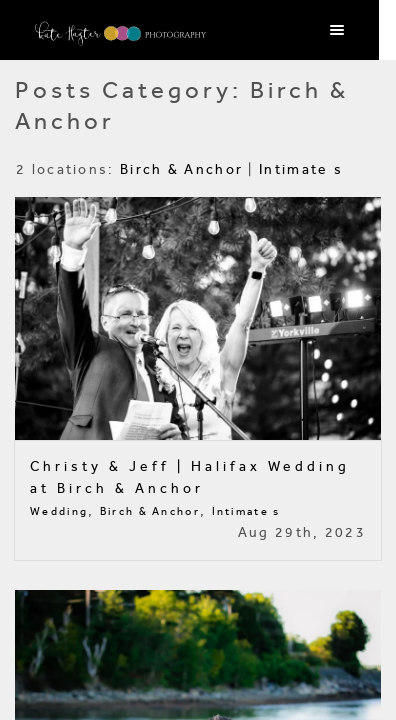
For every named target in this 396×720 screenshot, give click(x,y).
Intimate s (301, 169)
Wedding (59, 511)
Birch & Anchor (181, 169)
